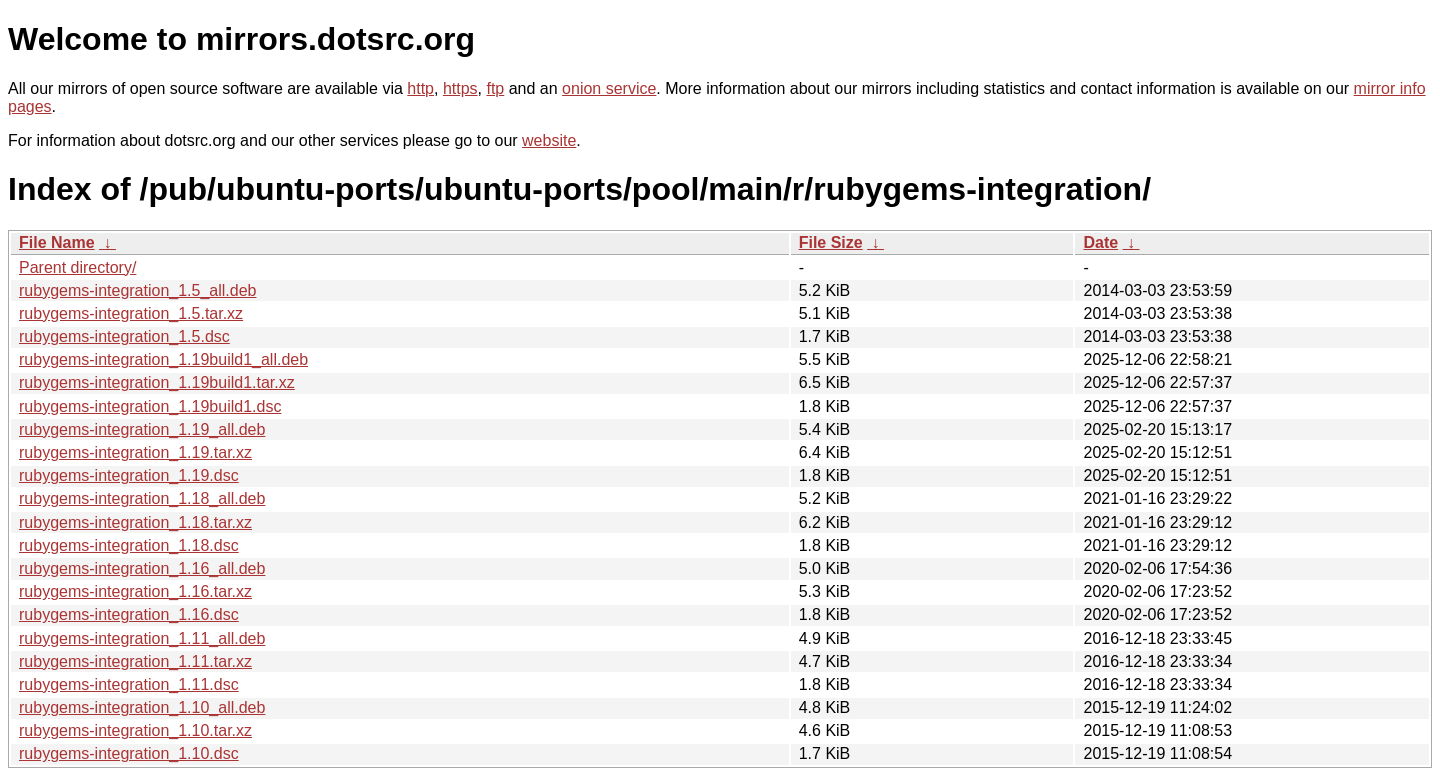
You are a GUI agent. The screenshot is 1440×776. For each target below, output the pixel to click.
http (420, 88)
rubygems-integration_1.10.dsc (129, 753)
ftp (495, 88)
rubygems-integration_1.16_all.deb (142, 568)
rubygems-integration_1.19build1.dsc (150, 406)
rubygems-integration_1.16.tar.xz (135, 591)
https (460, 88)
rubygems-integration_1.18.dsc (129, 545)
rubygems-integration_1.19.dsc (129, 475)
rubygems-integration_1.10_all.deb (142, 707)
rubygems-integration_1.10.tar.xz (135, 730)
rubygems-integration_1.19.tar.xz (135, 452)
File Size (831, 242)
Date (1100, 242)
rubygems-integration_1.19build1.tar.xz (157, 382)
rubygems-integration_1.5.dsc (124, 336)
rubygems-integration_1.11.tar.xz (135, 661)
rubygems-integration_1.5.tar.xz (131, 313)
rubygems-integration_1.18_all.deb (142, 498)
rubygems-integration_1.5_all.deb (137, 290)
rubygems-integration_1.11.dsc (129, 684)
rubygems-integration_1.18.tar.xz (135, 522)
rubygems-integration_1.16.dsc (129, 614)
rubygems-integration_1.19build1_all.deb (163, 359)
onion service (609, 88)
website (549, 140)
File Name (57, 242)
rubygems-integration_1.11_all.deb (142, 638)
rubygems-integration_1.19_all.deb (142, 429)
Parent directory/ (77, 267)
